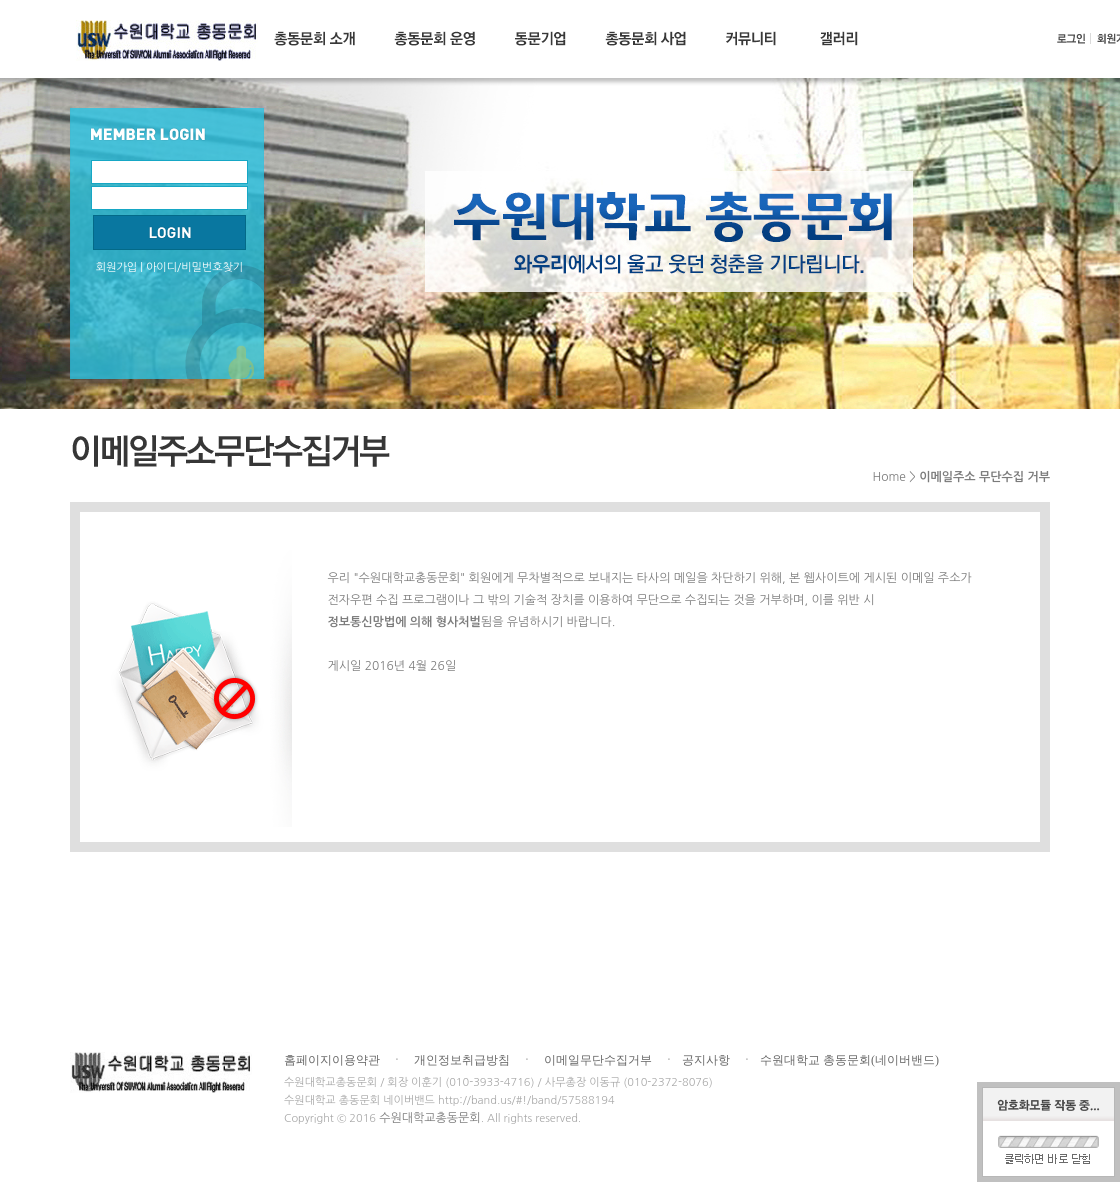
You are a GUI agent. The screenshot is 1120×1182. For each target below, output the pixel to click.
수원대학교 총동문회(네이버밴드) (849, 1060)
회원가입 (116, 267)
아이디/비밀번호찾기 (194, 267)
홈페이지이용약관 (332, 1060)
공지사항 (706, 1060)
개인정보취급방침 (462, 1060)
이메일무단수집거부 (598, 1060)
